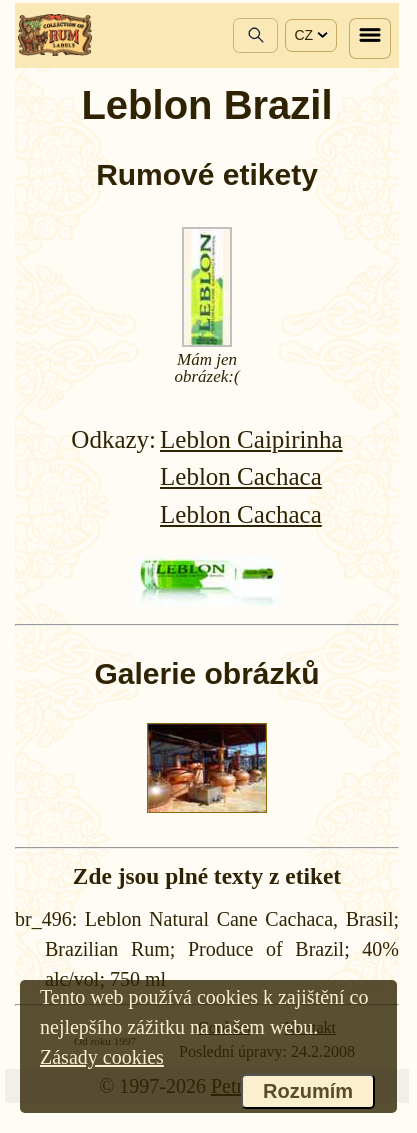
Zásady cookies (102, 1057)
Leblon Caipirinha (251, 439)
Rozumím (308, 1091)
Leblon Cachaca (241, 476)
